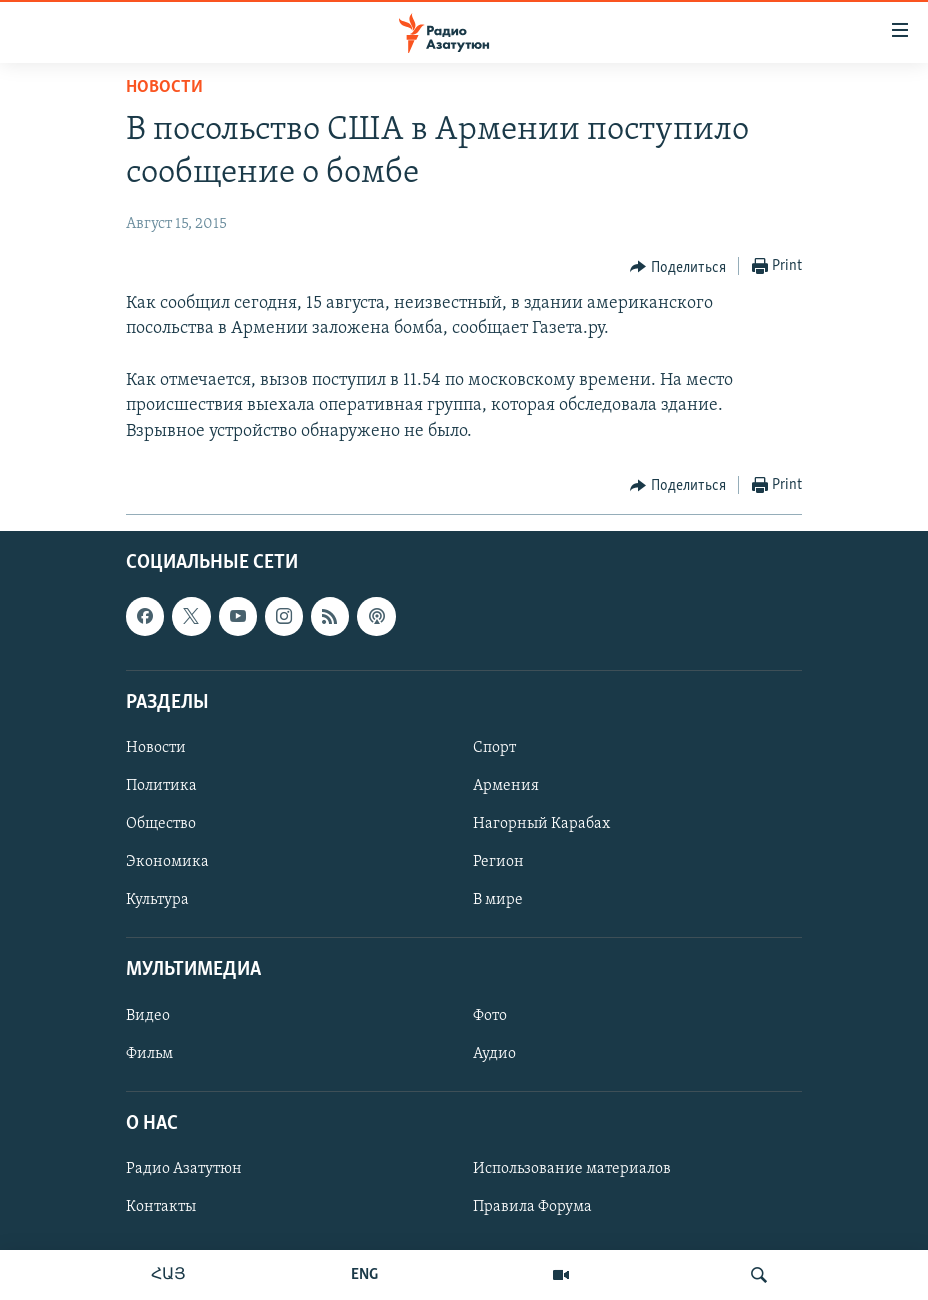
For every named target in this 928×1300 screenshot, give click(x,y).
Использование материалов (572, 1169)
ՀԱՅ (168, 1275)
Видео (148, 1015)
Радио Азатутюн (184, 1169)
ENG (364, 1275)
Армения (506, 786)
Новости (164, 87)
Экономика (167, 862)
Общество (161, 824)
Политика (161, 786)
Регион (498, 862)
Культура (157, 900)
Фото (490, 1015)
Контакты (161, 1207)
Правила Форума (532, 1207)
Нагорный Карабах (541, 824)
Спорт (494, 748)
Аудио (494, 1053)
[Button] (678, 267)
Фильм (149, 1053)
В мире (498, 900)
